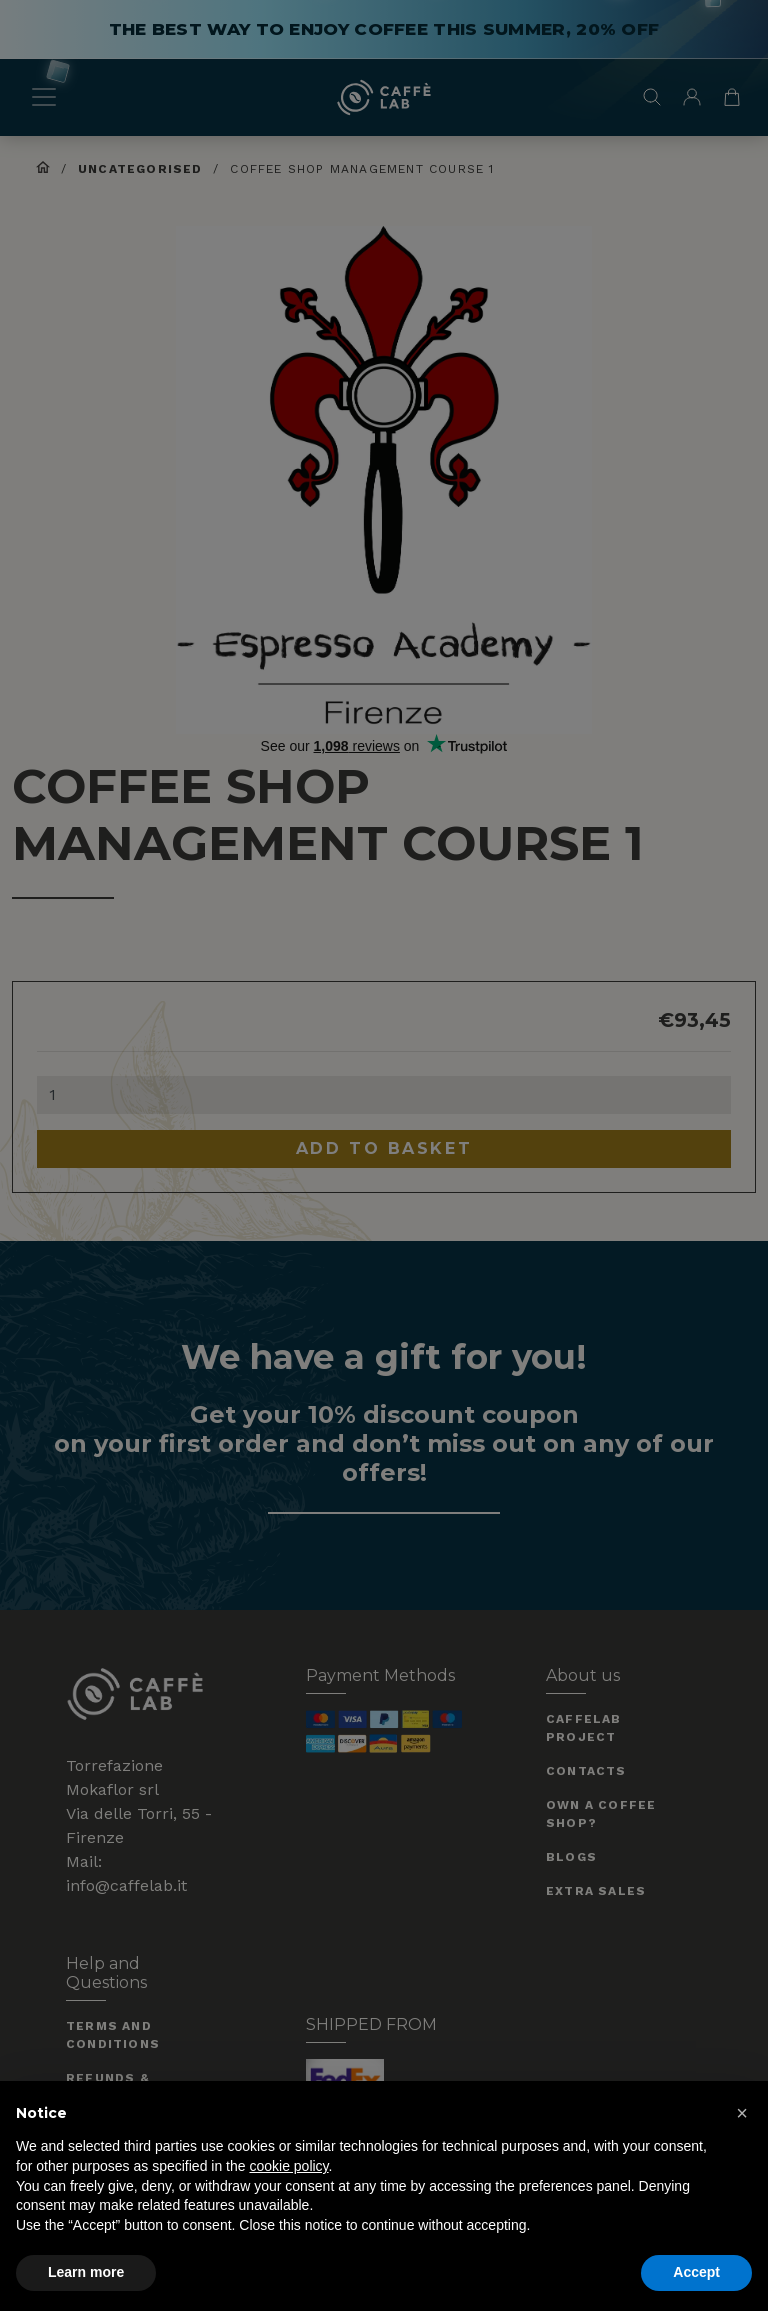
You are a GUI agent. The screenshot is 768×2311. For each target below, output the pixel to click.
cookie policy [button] (288, 2166)
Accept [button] (696, 2272)
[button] (742, 2113)
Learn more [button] (86, 2272)
